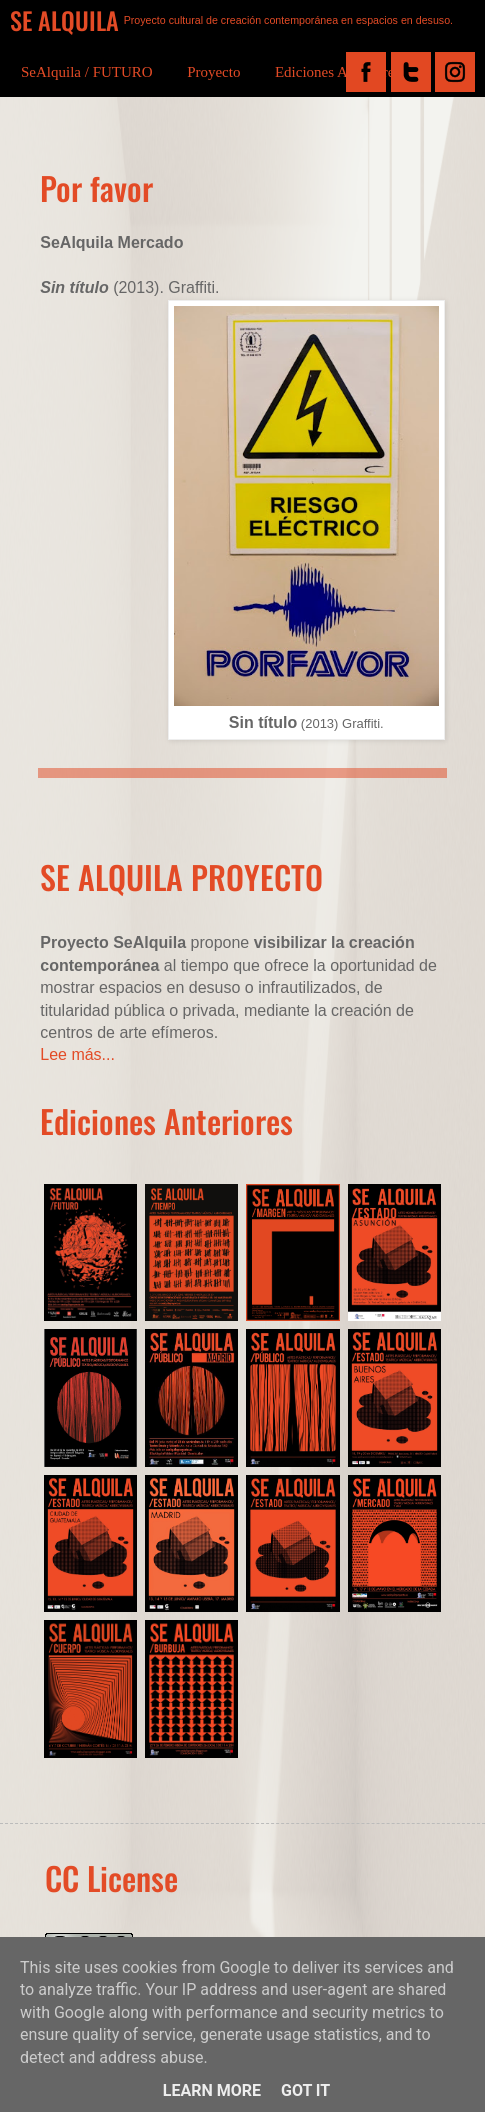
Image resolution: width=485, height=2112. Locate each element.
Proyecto (213, 72)
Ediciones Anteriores (337, 72)
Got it (305, 2090)
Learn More (212, 2090)
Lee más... (77, 1054)
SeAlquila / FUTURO (87, 72)
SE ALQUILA (64, 20)
